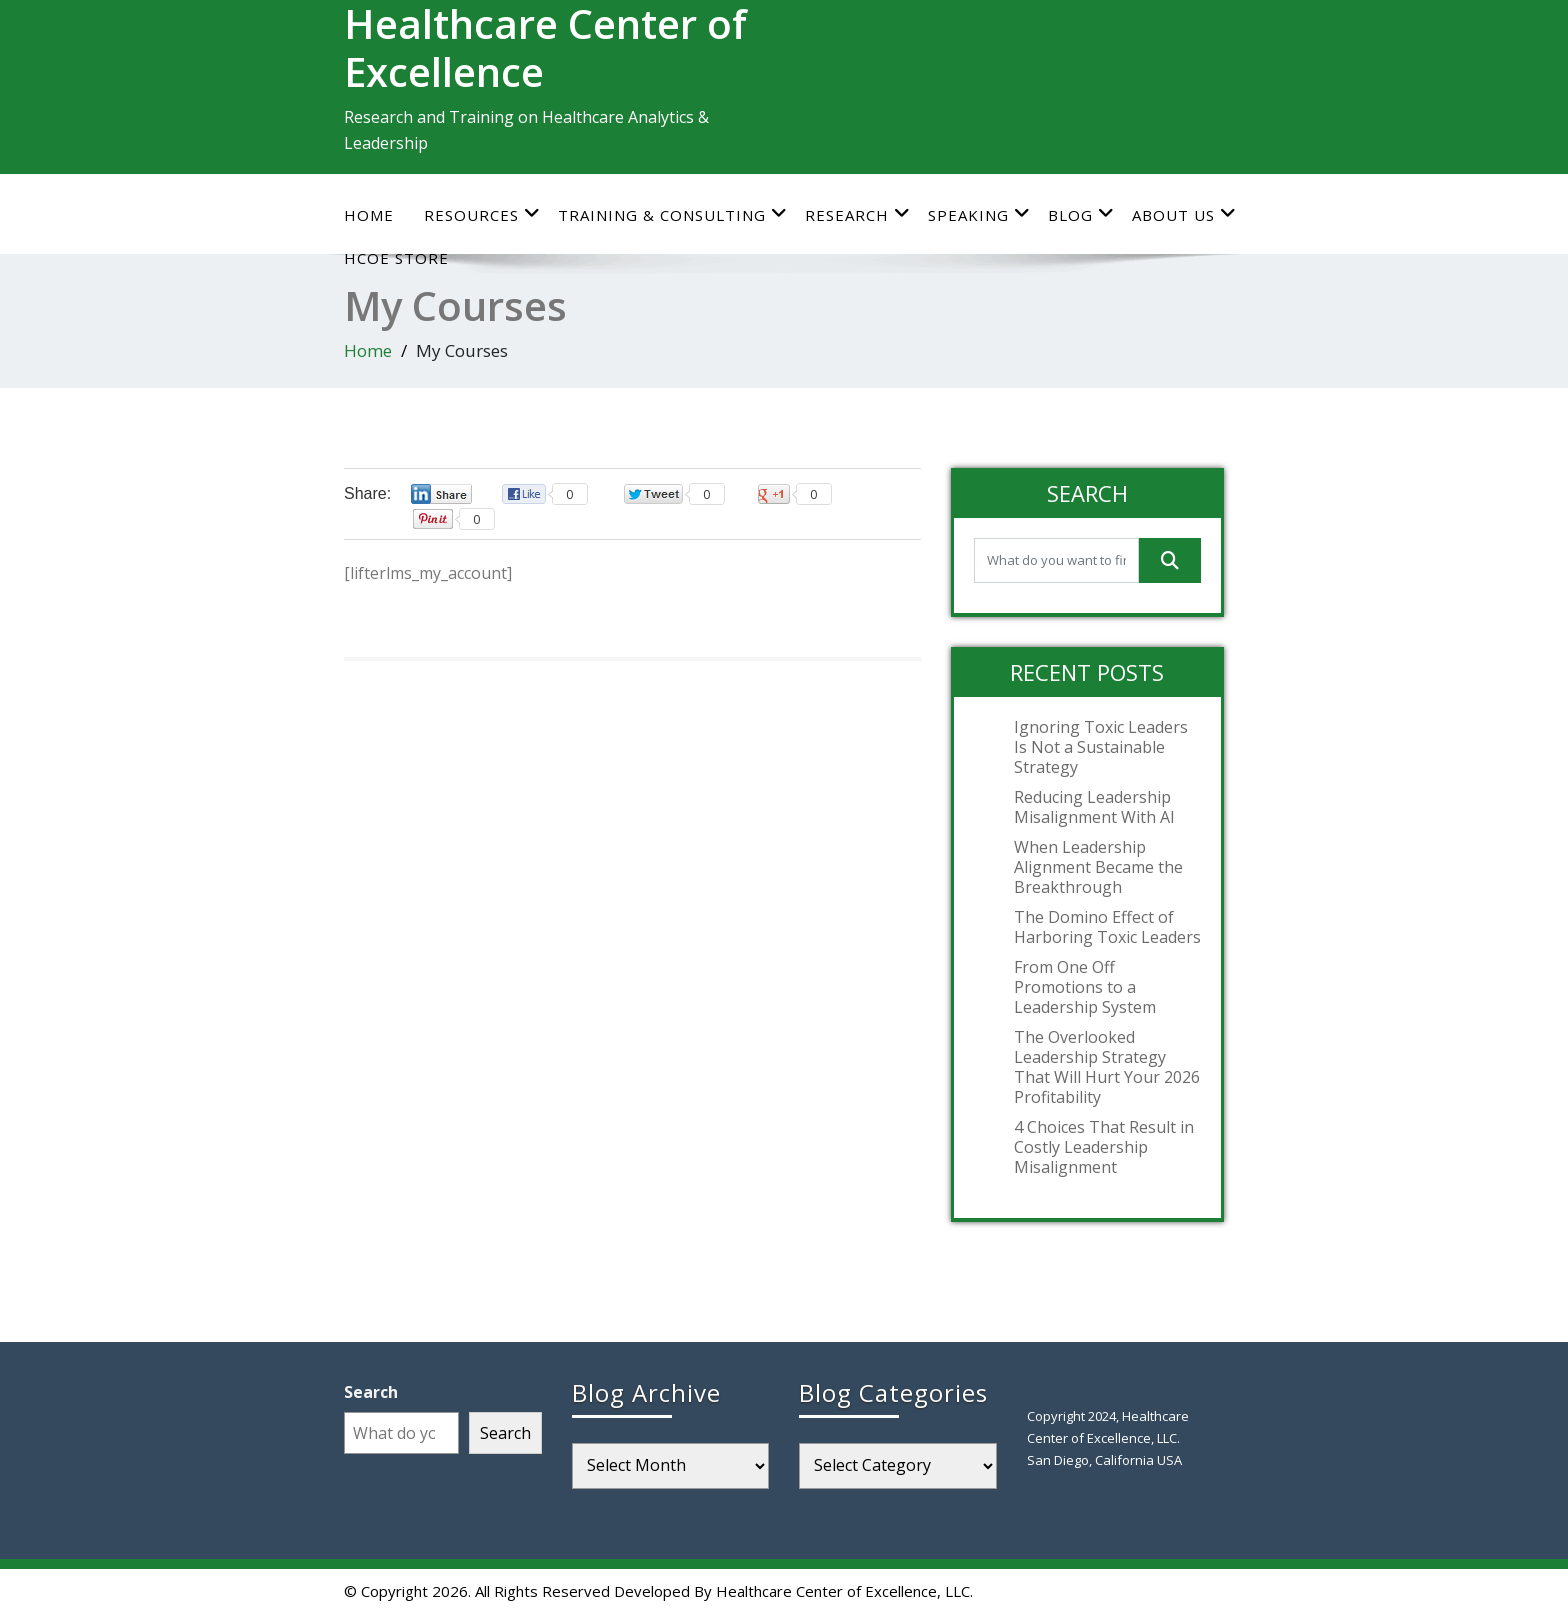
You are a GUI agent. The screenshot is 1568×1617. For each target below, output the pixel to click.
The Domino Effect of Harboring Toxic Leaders (1107, 927)
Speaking (979, 214)
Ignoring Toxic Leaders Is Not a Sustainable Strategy (1101, 747)
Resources (482, 214)
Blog (1081, 214)
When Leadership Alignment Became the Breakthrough (1098, 867)
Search (371, 1392)
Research (858, 214)
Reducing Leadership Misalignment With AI (1094, 807)
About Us (1184, 214)
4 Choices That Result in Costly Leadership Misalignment (1104, 1147)
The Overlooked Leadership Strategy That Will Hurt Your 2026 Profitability (1107, 1067)
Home (369, 215)
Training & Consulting (673, 214)
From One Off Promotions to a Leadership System (1085, 987)
